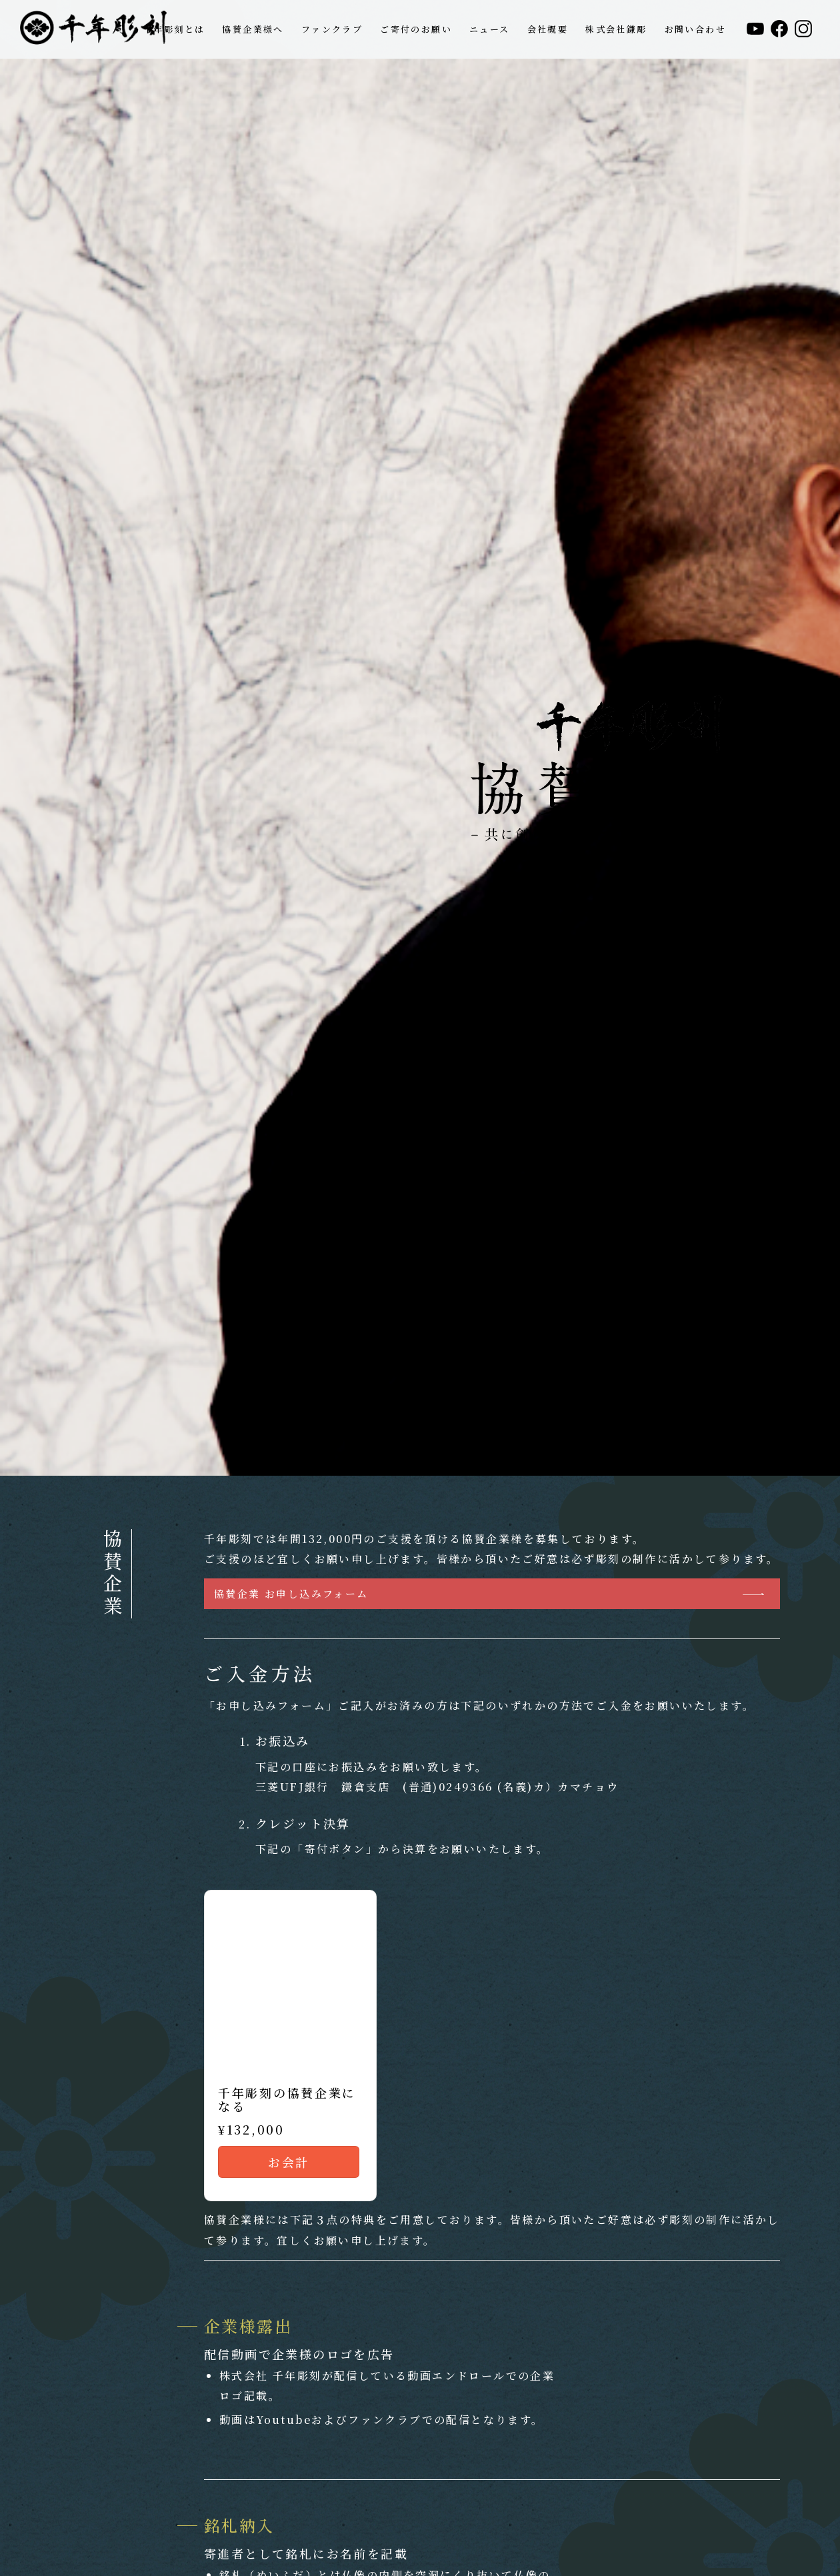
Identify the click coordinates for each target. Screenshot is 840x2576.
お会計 (288, 2162)
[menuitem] (174, 29)
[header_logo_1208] (93, 29)
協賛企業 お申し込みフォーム (291, 1593)
